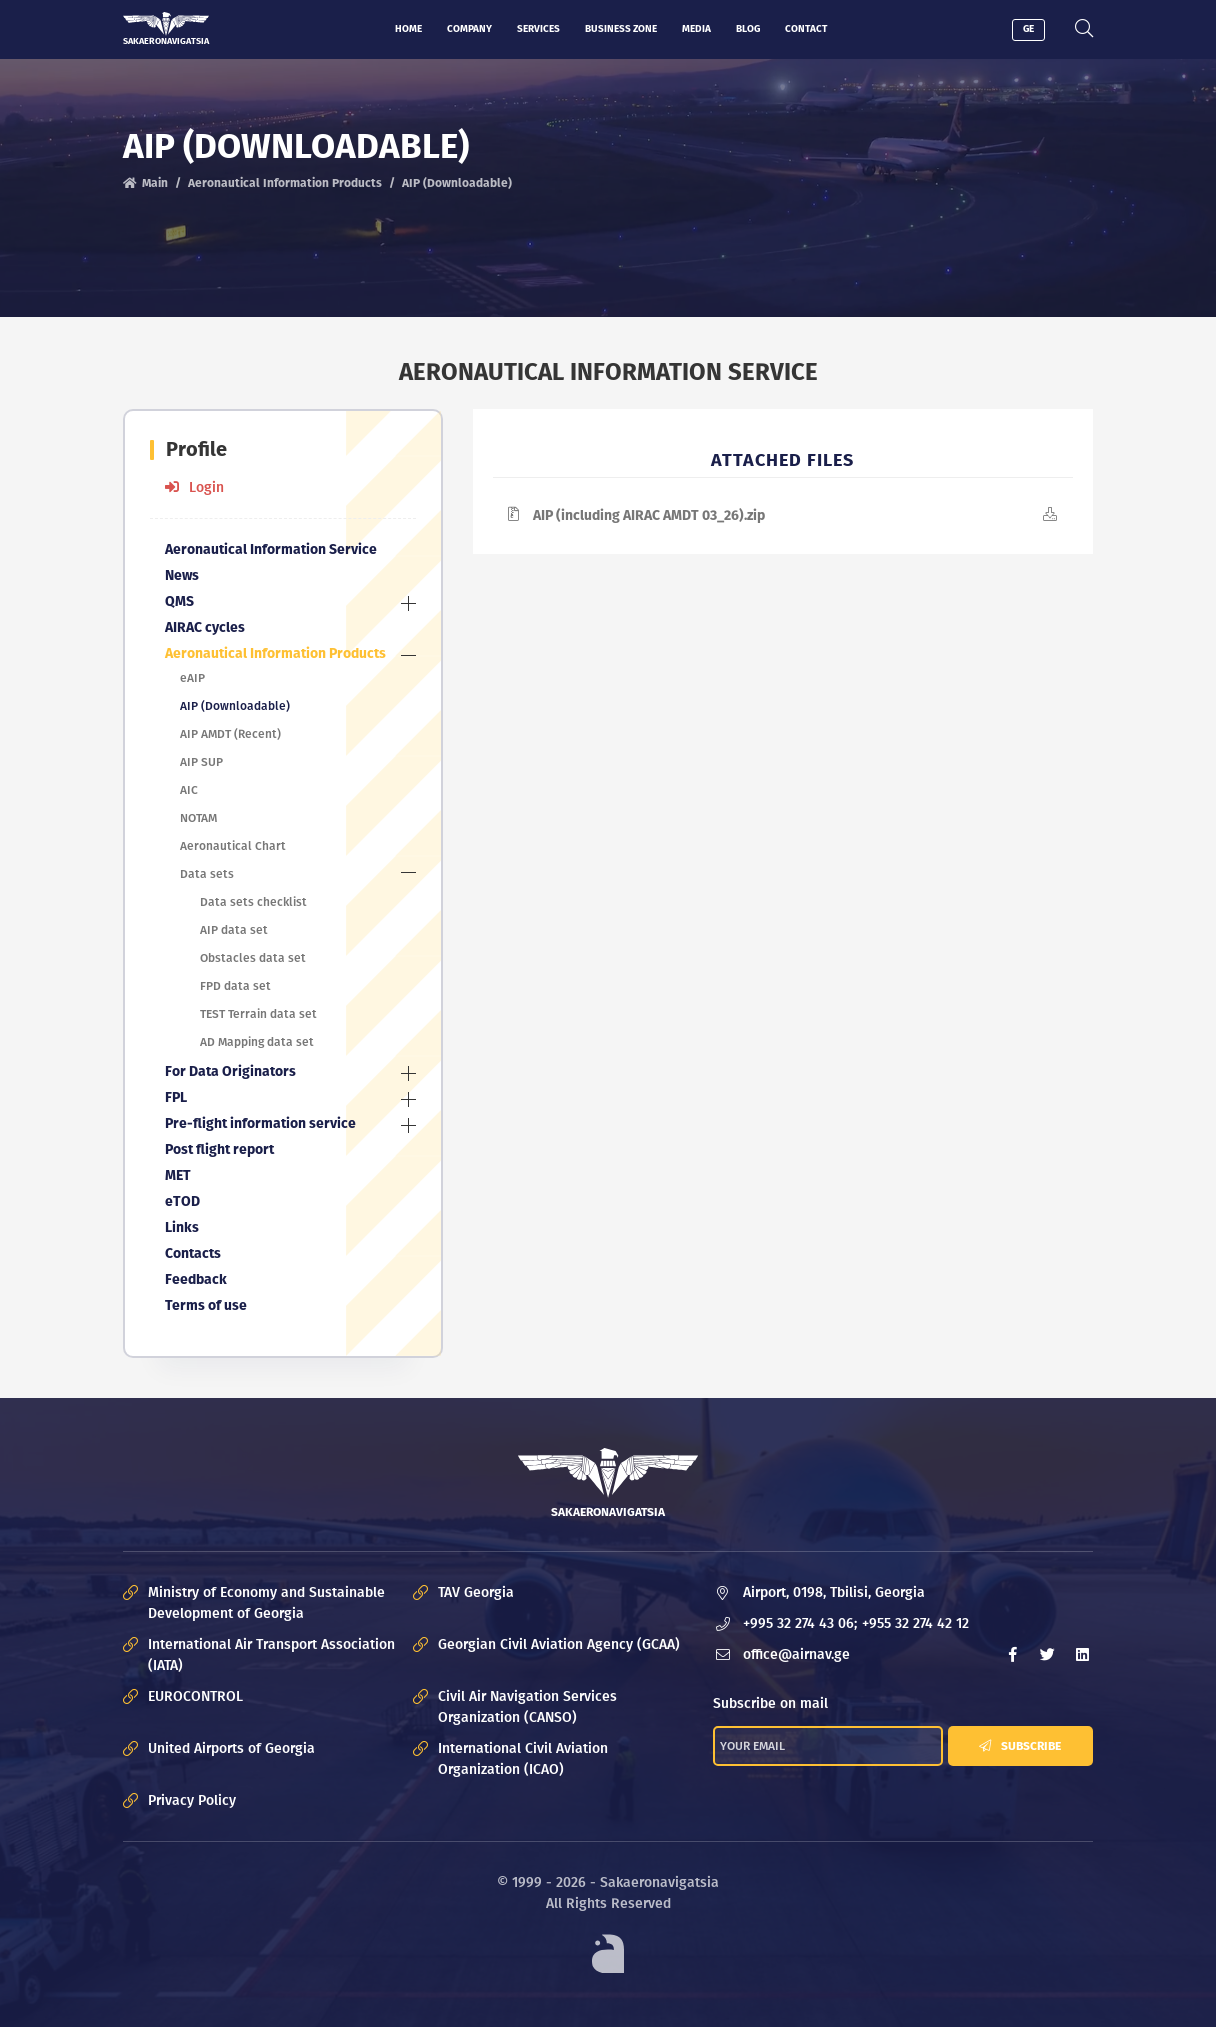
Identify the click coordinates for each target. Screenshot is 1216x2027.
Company (469, 29)
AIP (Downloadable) (235, 706)
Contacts (193, 1253)
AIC (189, 790)
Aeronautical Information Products (285, 184)
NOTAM (198, 818)
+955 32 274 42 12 (915, 1623)
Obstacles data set (253, 958)
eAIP (192, 678)
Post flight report (219, 1149)
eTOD (182, 1201)
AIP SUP (201, 762)
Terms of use (206, 1305)
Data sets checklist (253, 902)
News (182, 575)
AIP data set (234, 930)
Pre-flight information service (260, 1123)
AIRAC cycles (205, 627)
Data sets (207, 874)
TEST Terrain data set (258, 1014)
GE (1028, 29)
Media (696, 29)
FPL (176, 1097)
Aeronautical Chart (233, 846)
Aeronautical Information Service (271, 549)
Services (538, 29)
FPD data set (235, 986)
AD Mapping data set (257, 1042)
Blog (748, 29)
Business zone (621, 29)
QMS (179, 601)
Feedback (196, 1279)
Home (408, 29)
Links (182, 1227)
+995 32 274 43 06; (800, 1623)
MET (178, 1175)
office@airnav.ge (796, 1654)
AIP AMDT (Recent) (230, 734)
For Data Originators (230, 1071)
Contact (806, 29)
